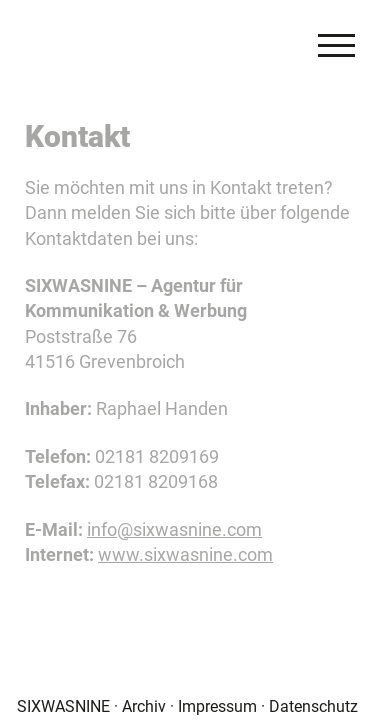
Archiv (144, 705)
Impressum (217, 705)
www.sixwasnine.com (185, 554)
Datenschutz (313, 705)
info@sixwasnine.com (174, 529)
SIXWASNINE (63, 705)
